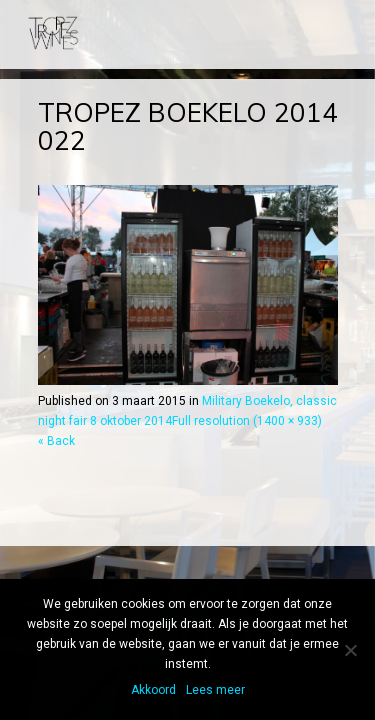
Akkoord (153, 690)
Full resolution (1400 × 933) (247, 421)
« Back (56, 441)
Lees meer (215, 690)
